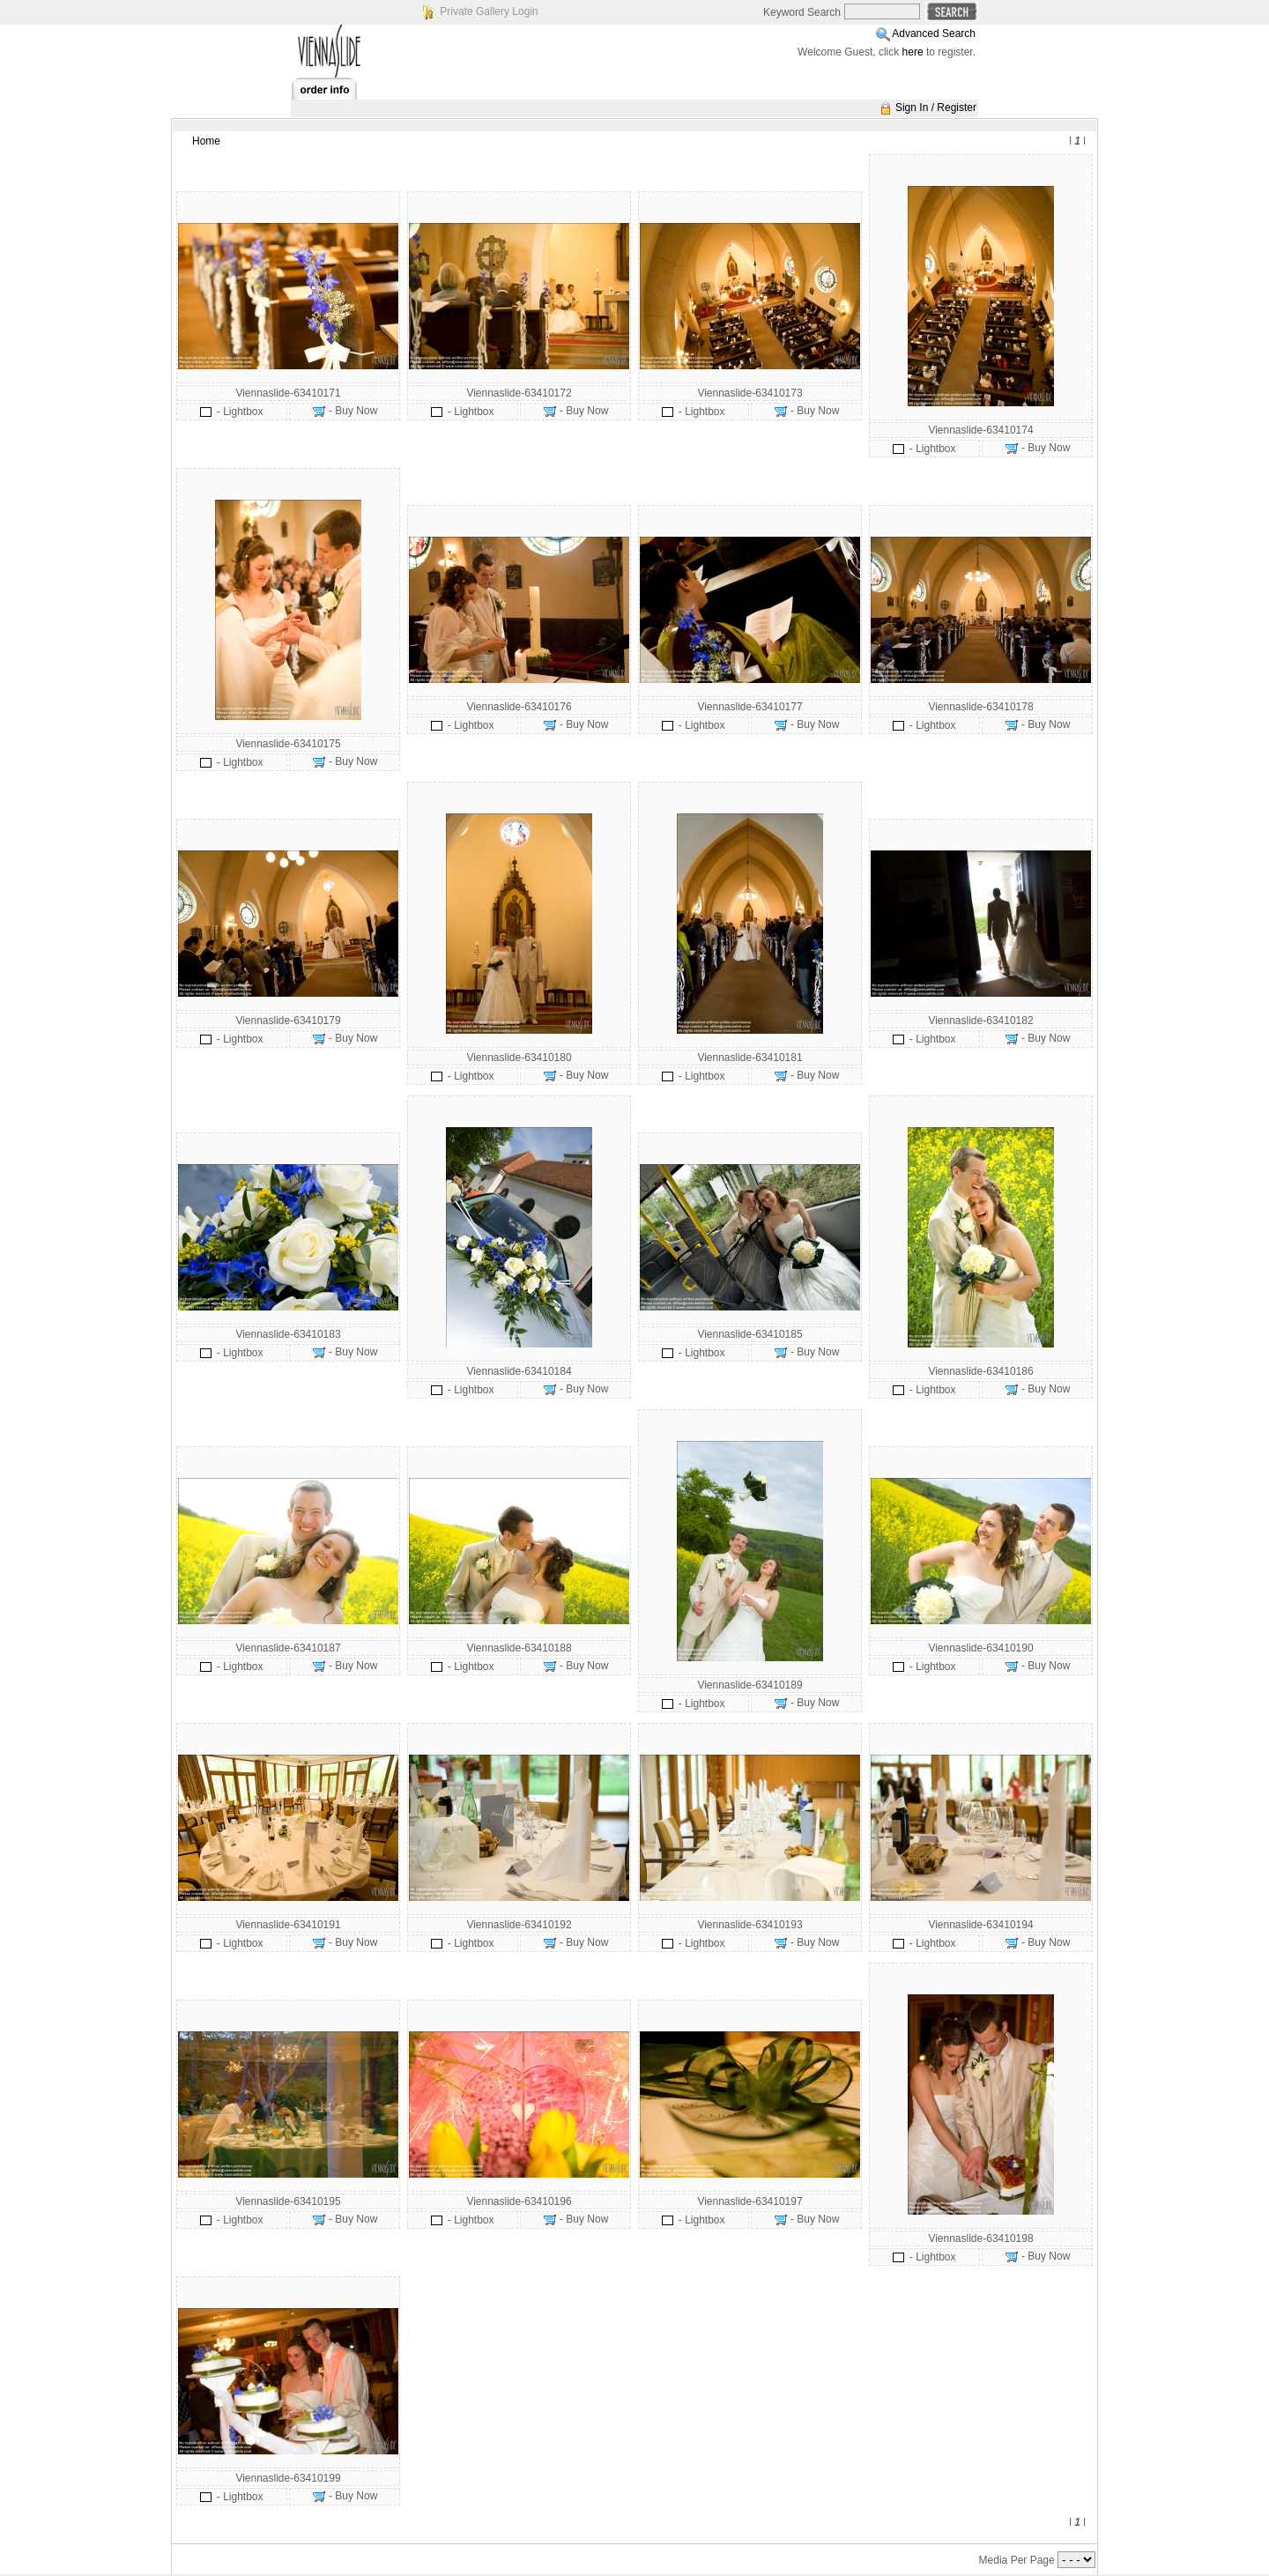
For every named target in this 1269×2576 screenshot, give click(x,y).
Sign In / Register (935, 107)
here (913, 52)
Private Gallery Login (489, 11)
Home (206, 141)
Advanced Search (934, 33)
